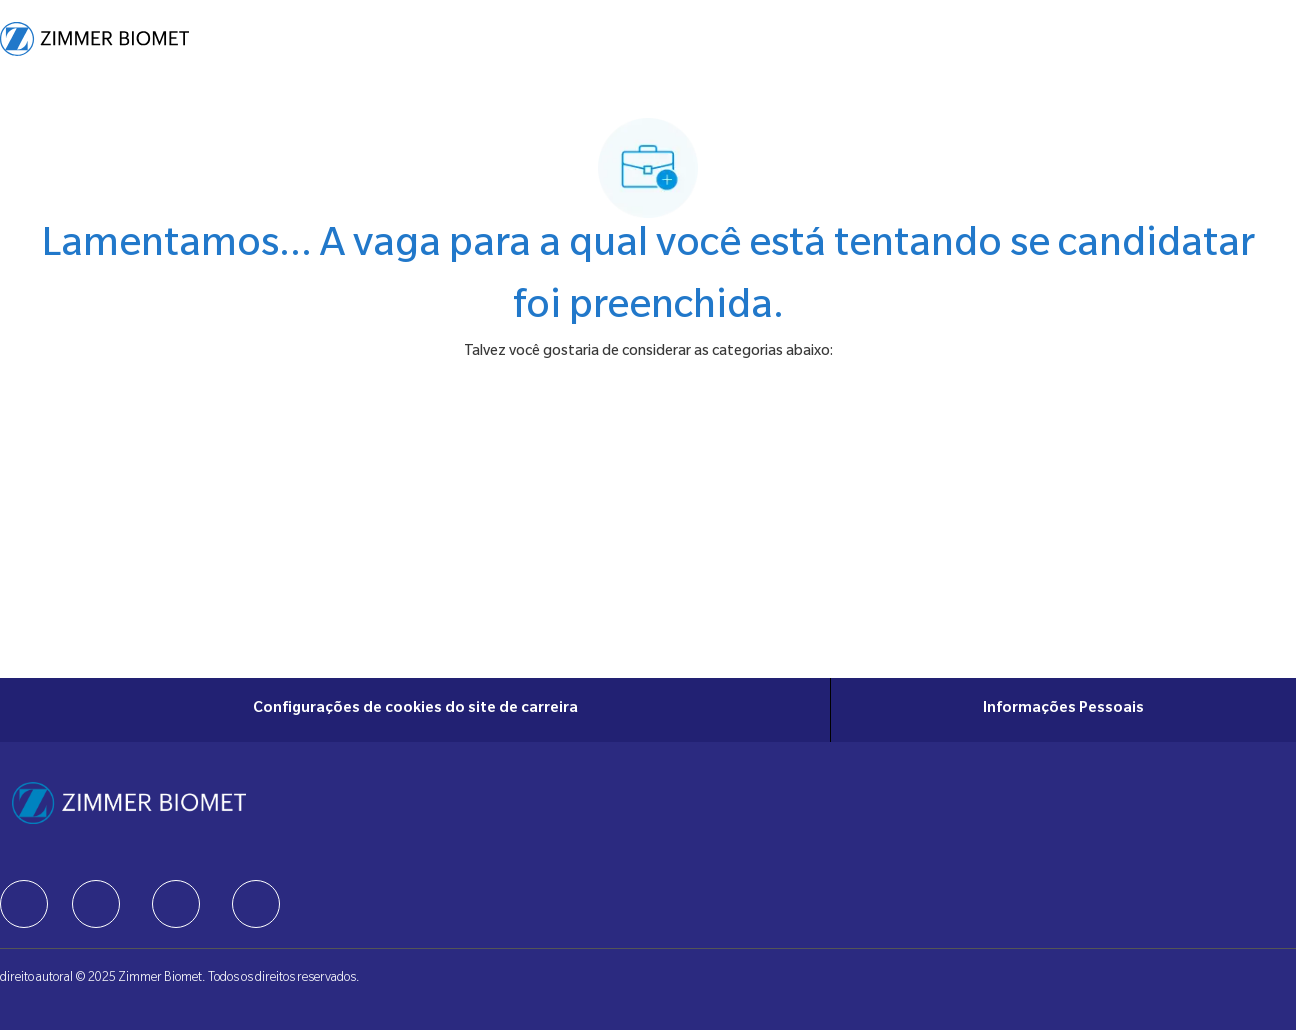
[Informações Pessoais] (1063, 710)
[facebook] (24, 904)
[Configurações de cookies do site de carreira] (415, 710)
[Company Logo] (94, 39)
